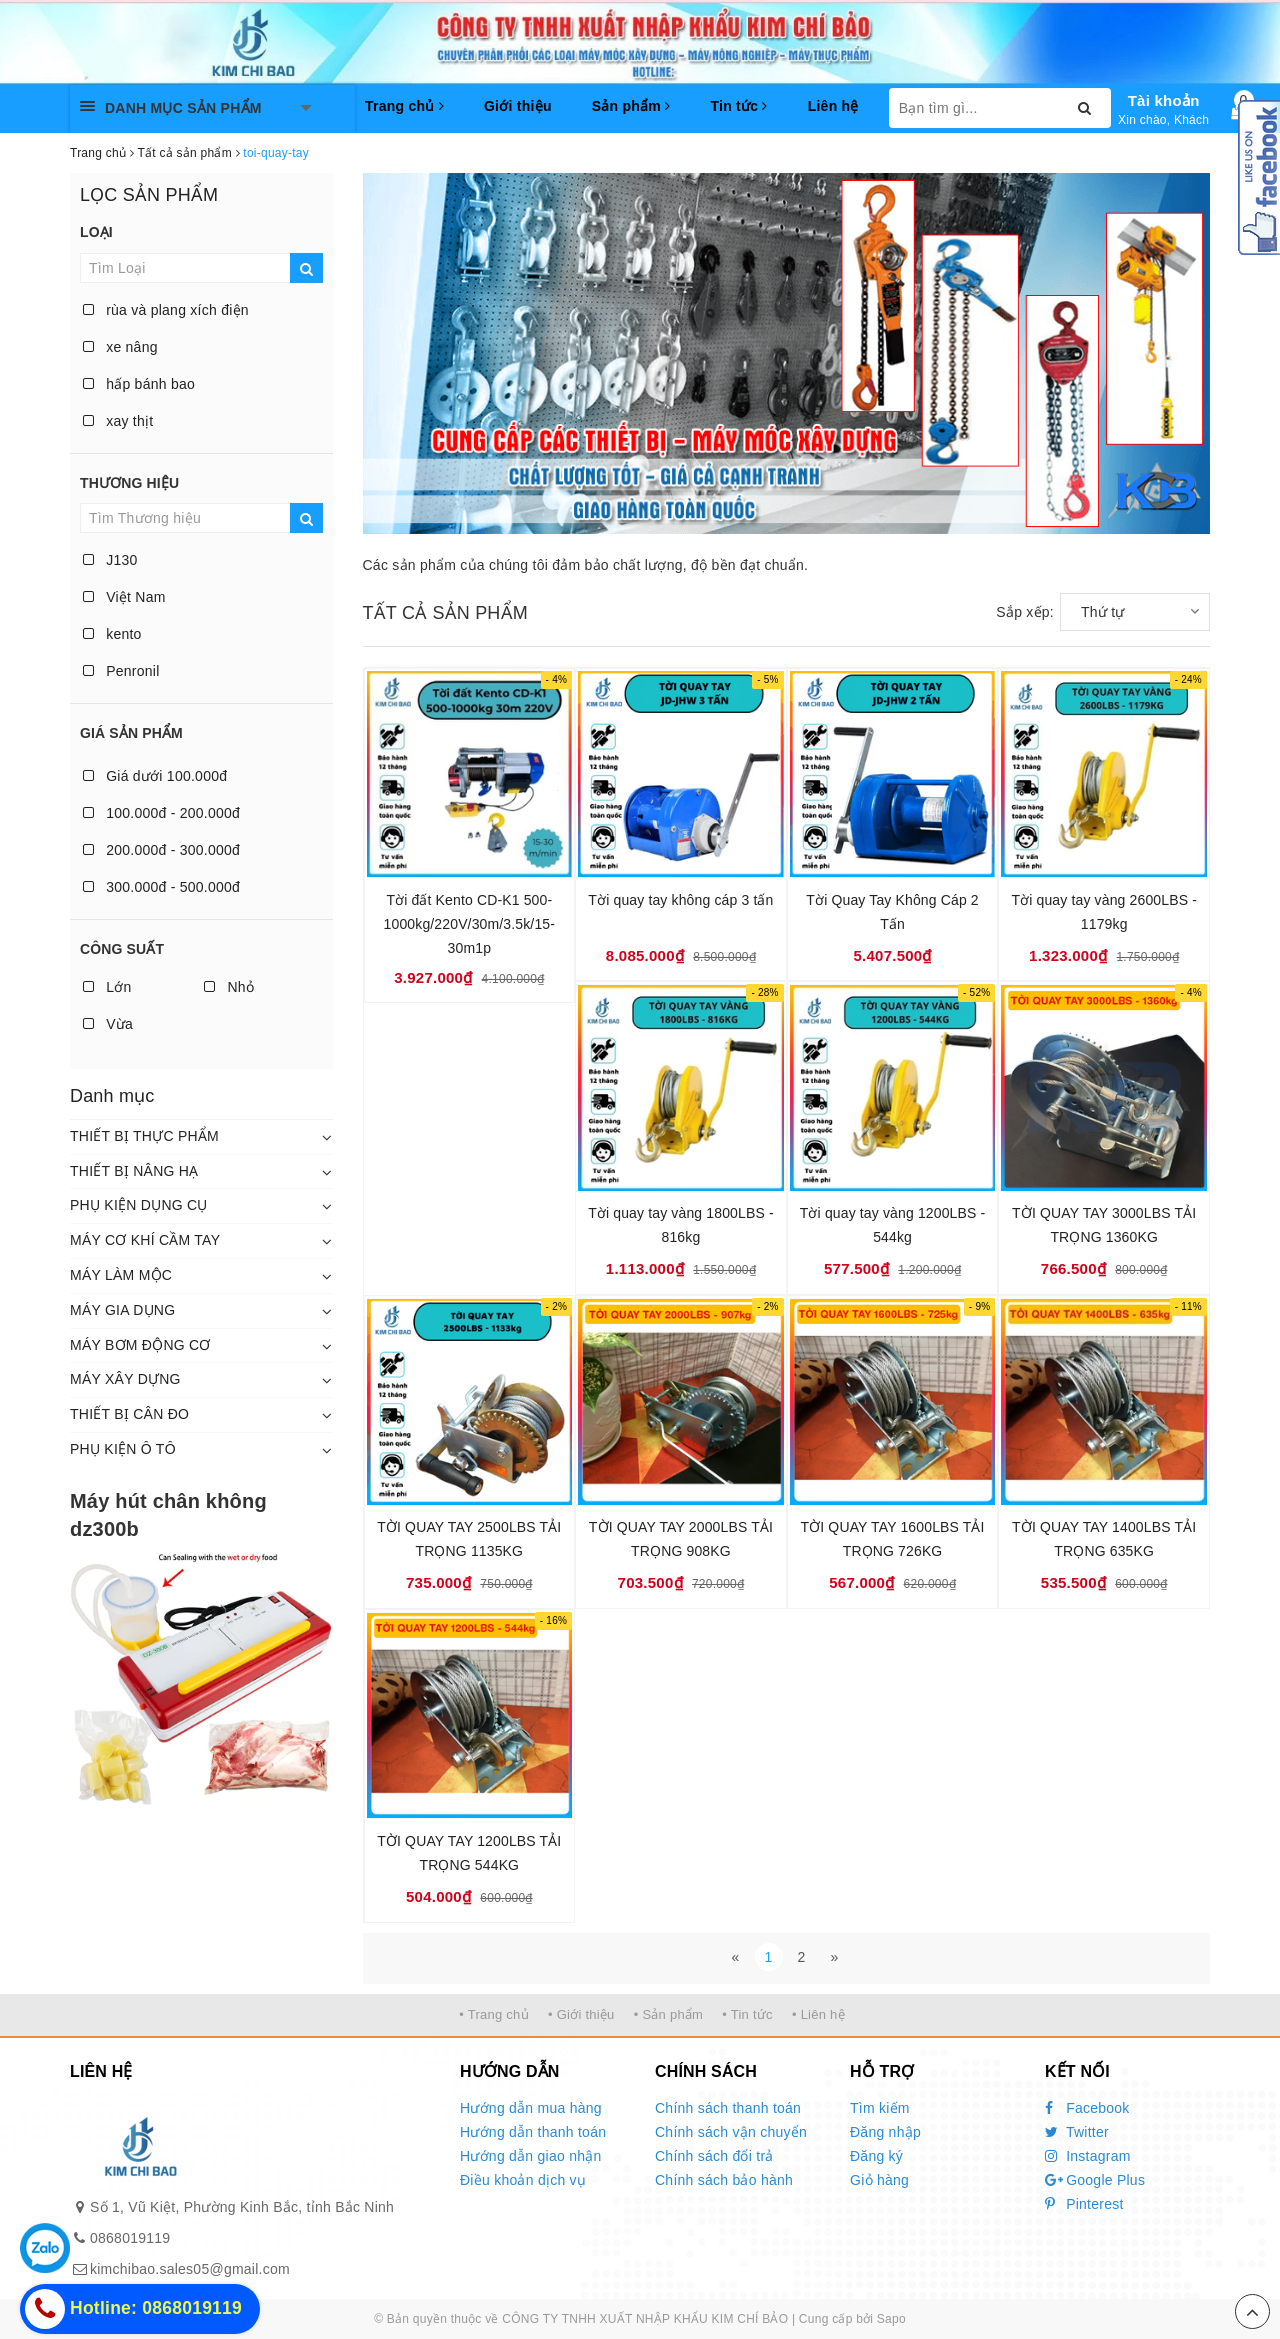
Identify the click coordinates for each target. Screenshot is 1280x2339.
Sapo (891, 2319)
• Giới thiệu (581, 2014)
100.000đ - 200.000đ (161, 813)
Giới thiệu (518, 106)
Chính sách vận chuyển (731, 2132)
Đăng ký (876, 2156)
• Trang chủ (494, 2014)
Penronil (121, 671)
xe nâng (120, 347)
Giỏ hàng (879, 2180)
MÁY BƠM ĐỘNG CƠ (140, 1345)
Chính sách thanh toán (728, 2108)
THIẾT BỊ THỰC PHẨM (144, 1136)
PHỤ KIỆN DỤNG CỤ (139, 1205)
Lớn (107, 987)
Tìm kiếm (880, 2108)
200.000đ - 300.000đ (161, 850)
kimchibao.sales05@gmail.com (190, 2269)
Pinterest (1084, 2204)
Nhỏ (229, 987)
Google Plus (1095, 2180)
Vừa (108, 1024)
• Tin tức (747, 2014)
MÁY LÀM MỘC (121, 1275)
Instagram (1088, 2156)
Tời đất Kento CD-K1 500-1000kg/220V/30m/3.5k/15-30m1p (469, 924)
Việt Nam (124, 597)
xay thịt (118, 421)
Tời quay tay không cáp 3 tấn (680, 900)
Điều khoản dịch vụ (523, 2180)
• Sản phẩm (668, 2014)
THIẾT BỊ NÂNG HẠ (134, 1171)
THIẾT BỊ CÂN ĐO (129, 1414)
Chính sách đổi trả (714, 2156)
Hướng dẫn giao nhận (531, 2156)
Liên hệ (833, 106)
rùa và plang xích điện (166, 310)
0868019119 (130, 2238)
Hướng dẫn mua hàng (531, 2108)
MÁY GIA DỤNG (122, 1310)
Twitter (1077, 2132)
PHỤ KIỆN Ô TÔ (123, 1449)
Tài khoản (1164, 100)
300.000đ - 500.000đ (161, 887)
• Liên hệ (818, 2014)
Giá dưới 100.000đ (155, 776)
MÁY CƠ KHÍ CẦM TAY (145, 1240)
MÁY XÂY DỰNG (125, 1379)
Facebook (1087, 2108)
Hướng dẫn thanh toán (533, 2132)
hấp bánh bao (139, 384)
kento (112, 634)
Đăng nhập (885, 2132)
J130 (110, 560)
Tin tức (738, 106)
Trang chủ (404, 106)
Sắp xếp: (1025, 612)
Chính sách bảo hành (724, 2180)
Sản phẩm (631, 106)
